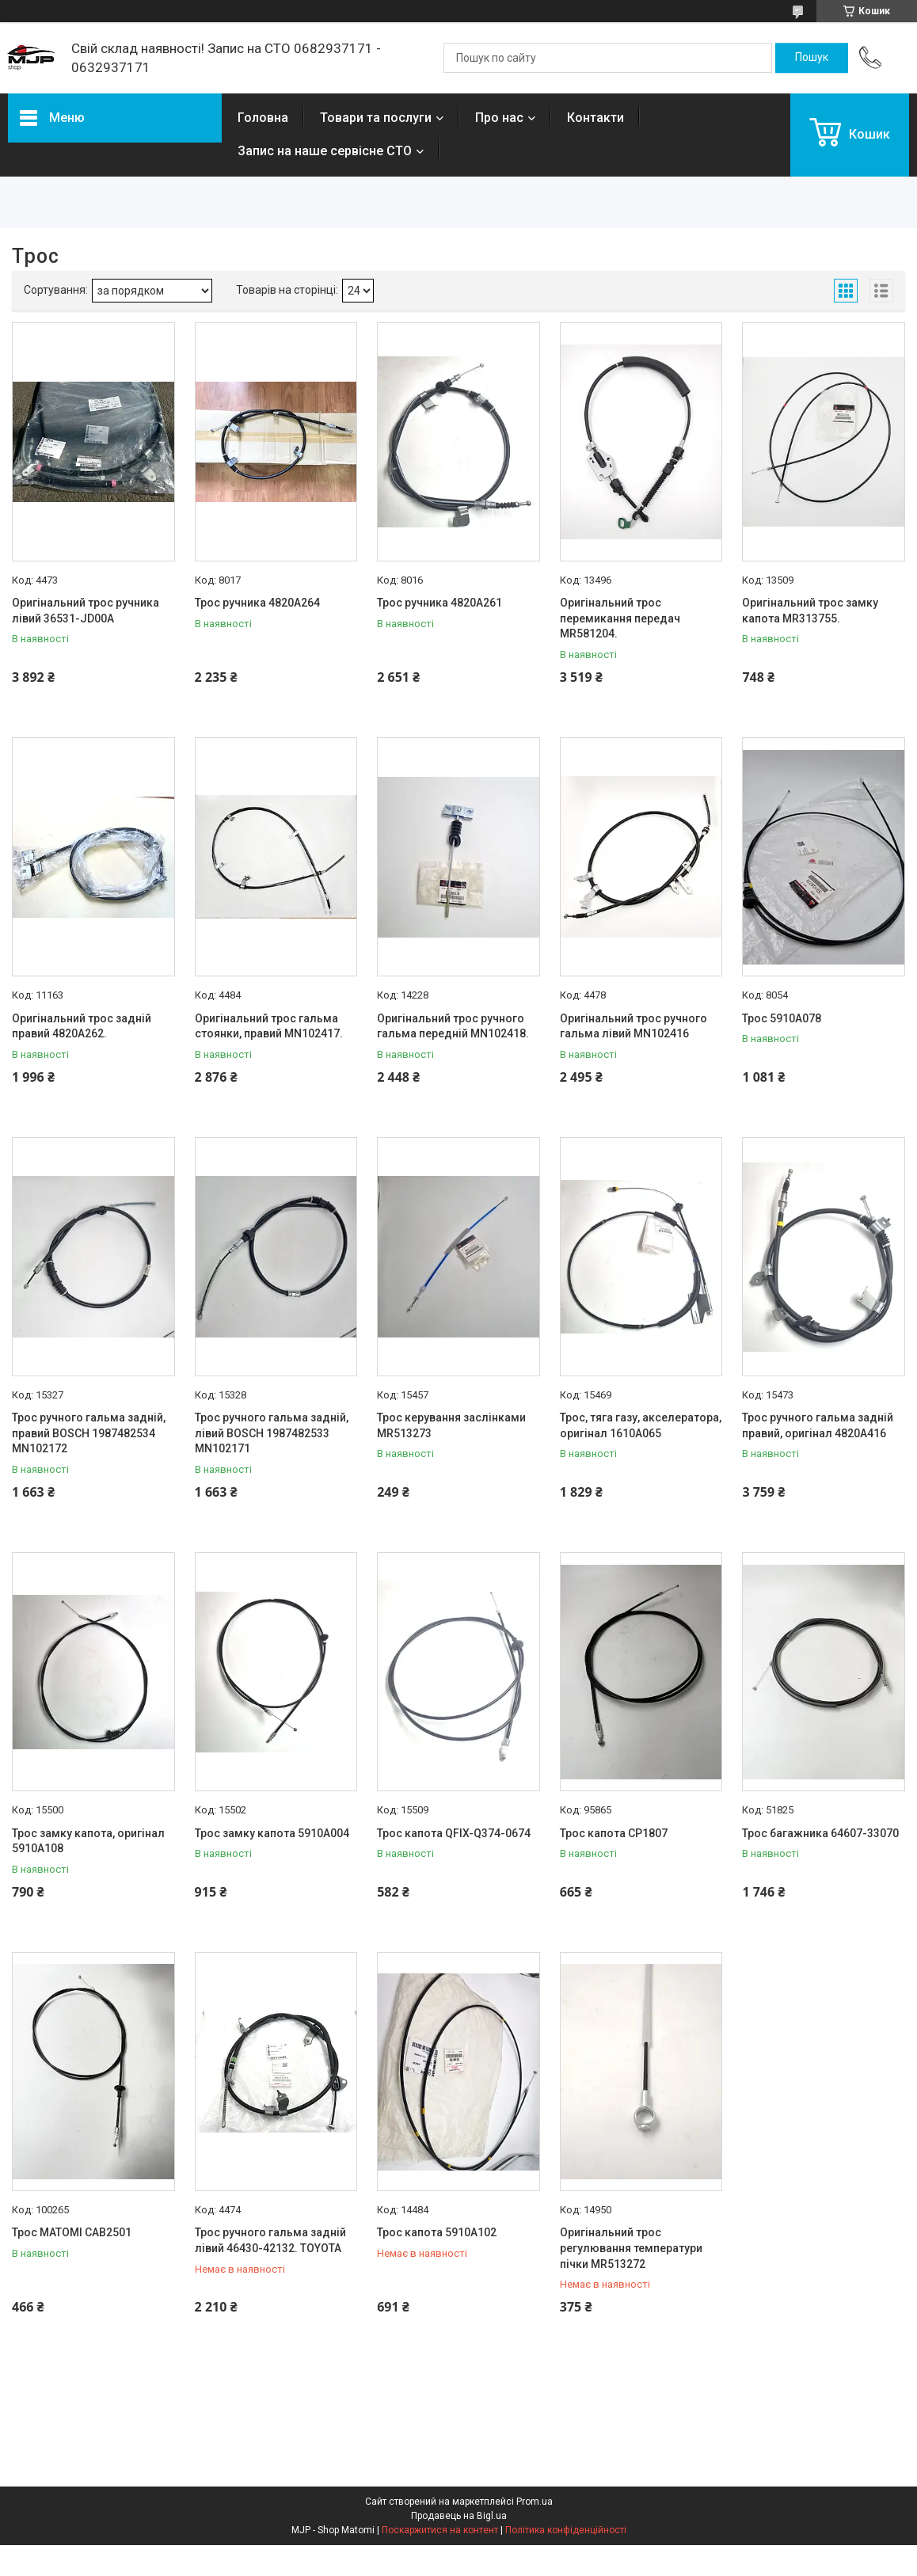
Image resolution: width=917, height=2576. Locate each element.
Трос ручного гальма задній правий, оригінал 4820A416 (817, 1425)
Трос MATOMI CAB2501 (71, 2232)
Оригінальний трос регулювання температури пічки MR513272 (631, 2248)
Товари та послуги (376, 117)
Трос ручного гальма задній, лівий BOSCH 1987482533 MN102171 (271, 1433)
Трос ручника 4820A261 (439, 602)
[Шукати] (811, 58)
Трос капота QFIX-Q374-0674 (454, 1833)
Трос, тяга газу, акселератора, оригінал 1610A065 (640, 1425)
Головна (263, 117)
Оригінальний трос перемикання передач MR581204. (620, 618)
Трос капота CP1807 (614, 1833)
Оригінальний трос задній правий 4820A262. (81, 1026)
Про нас (499, 117)
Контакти (595, 117)
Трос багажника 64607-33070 (820, 1833)
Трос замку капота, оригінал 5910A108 (88, 1841)
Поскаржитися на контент (440, 2530)
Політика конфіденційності (565, 2530)
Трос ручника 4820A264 (257, 602)
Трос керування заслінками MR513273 (451, 1425)
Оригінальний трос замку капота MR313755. (810, 610)
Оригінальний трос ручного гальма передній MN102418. (453, 1026)
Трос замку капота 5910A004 (272, 1833)
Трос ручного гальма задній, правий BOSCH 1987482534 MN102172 (89, 1433)
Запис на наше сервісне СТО (325, 150)
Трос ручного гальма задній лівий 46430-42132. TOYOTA (270, 2240)
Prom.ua (534, 2501)
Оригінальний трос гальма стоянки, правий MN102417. (269, 1026)
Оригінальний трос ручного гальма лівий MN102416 (633, 1026)
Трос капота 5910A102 (437, 2232)
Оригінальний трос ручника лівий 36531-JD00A (85, 610)
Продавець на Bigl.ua (459, 2515)
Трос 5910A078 (781, 1018)
